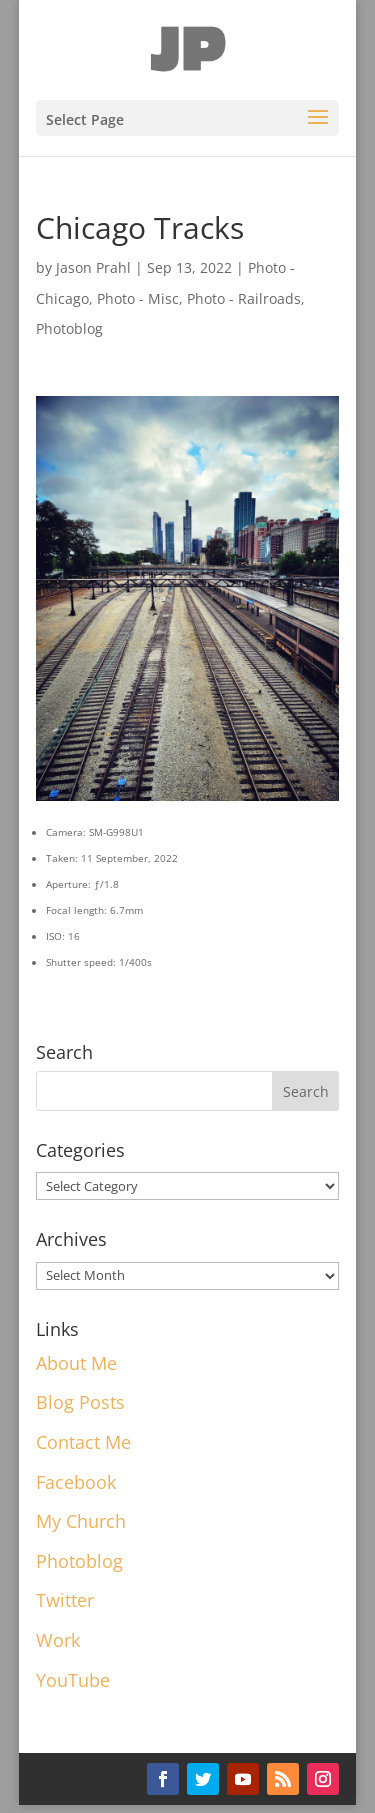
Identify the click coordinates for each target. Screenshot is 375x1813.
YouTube (73, 1680)
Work (58, 1640)
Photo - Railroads (244, 298)
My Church (81, 1521)
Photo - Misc (138, 298)
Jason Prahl (93, 267)
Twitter (65, 1600)
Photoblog (69, 328)
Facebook (76, 1482)
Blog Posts (80, 1402)
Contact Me (83, 1442)
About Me (76, 1363)
